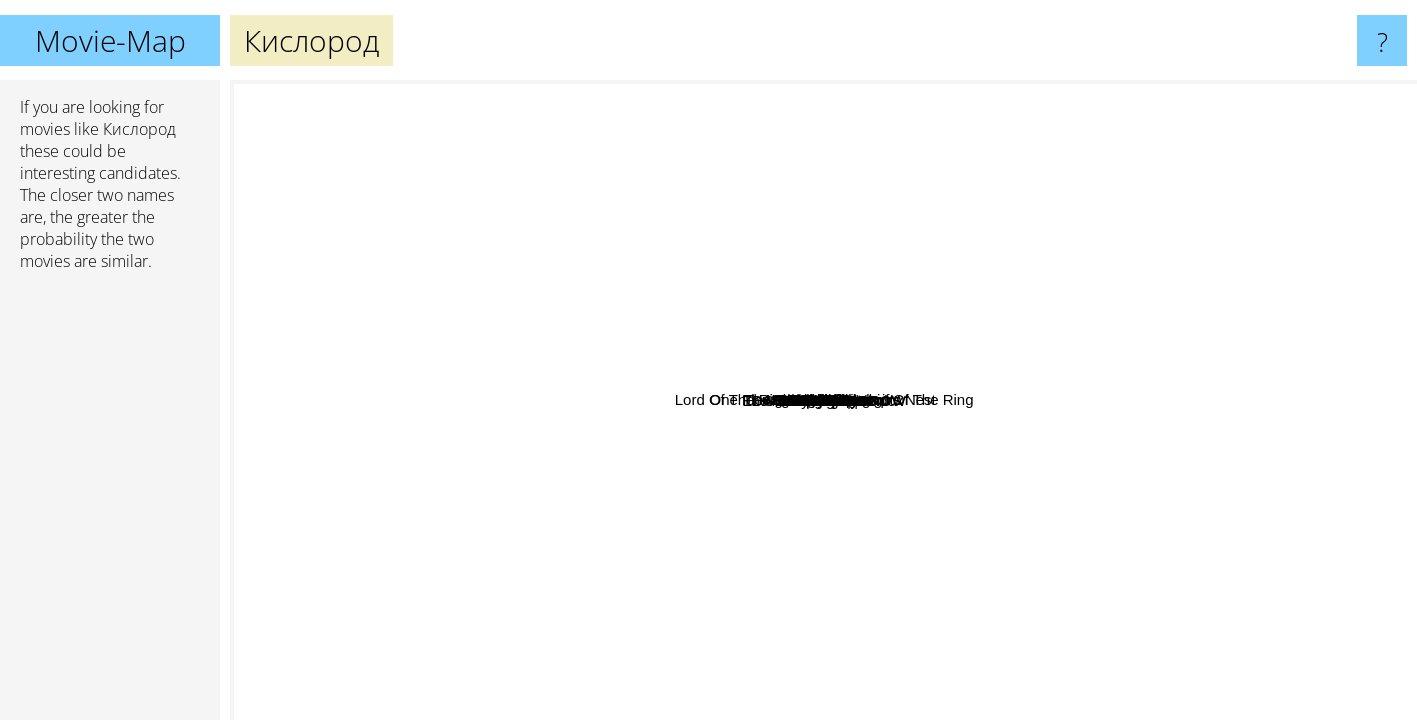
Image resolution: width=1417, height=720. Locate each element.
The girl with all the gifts (660, 400)
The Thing (622, 292)
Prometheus (898, 524)
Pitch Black (951, 201)
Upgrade (1052, 576)
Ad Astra (688, 555)
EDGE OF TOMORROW (1076, 633)
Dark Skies (834, 280)
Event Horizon (1016, 400)
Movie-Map (110, 40)
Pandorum (913, 393)
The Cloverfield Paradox (621, 470)
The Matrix (339, 454)
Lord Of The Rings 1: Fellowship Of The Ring (1058, 269)
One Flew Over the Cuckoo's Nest (351, 183)
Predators (936, 369)
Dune (786, 167)
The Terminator (566, 497)
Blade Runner (666, 135)
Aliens (738, 566)
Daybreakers (1028, 357)
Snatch (299, 335)
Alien (1019, 232)
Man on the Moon (1125, 299)
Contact (1098, 536)
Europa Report (651, 370)
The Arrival (1020, 644)
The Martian (1031, 675)
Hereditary (937, 684)
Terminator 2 (494, 420)
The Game (390, 570)
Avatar (403, 281)
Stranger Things (1247, 237)
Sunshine (839, 544)
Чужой (805, 387)
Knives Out (1368, 431)
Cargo (904, 412)
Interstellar (1194, 621)
